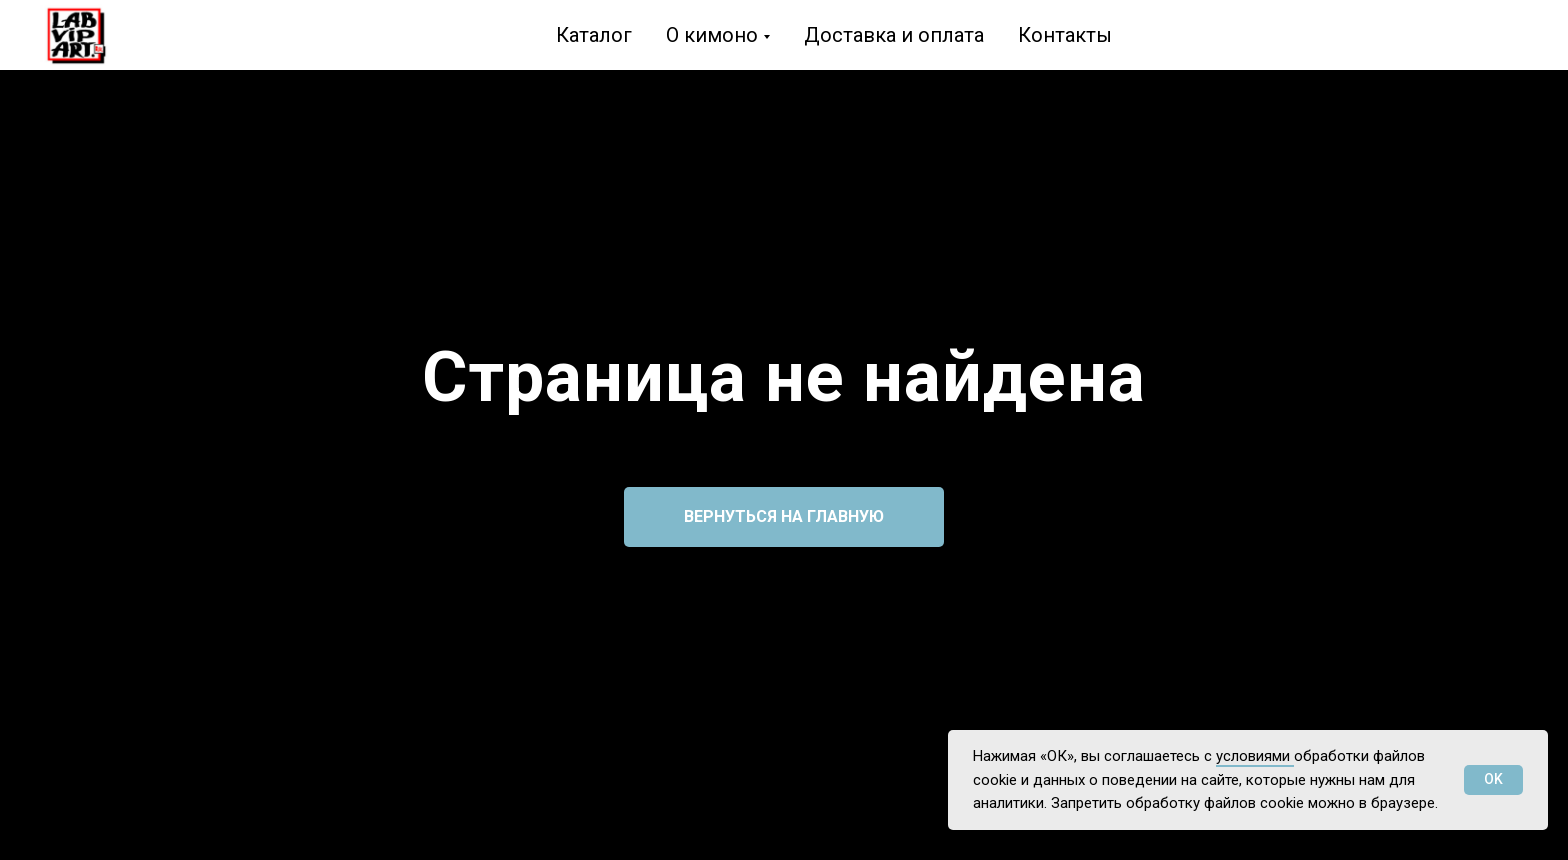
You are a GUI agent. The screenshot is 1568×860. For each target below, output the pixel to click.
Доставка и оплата (894, 35)
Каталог (594, 35)
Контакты (1065, 35)
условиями (1255, 756)
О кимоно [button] (712, 35)
